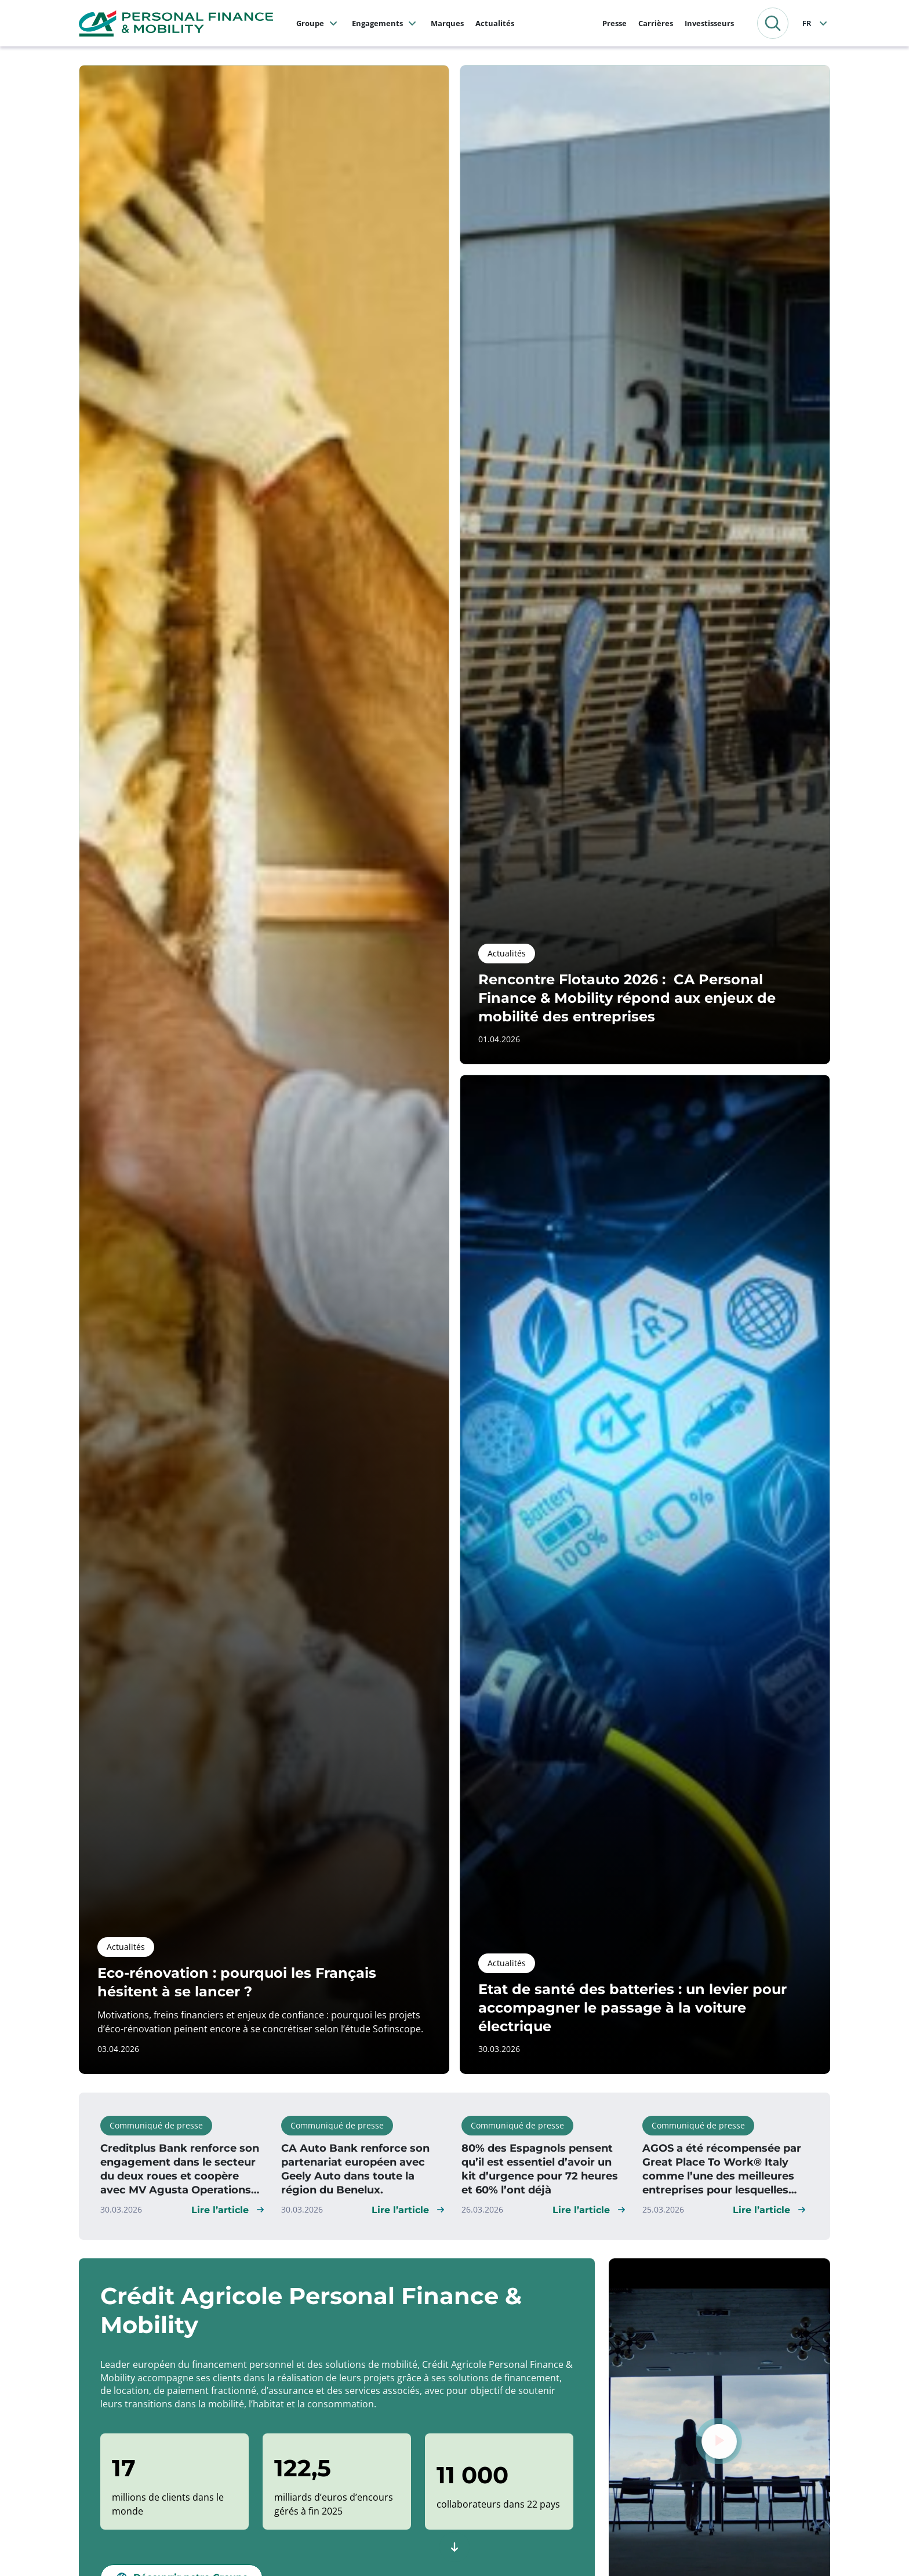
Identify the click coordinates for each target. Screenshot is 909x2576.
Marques (447, 23)
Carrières (655, 23)
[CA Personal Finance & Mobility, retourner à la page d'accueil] (176, 22)
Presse (614, 23)
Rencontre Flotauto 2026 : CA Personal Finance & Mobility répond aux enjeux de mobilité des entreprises (627, 998)
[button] (772, 23)
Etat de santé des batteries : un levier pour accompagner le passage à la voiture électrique (632, 2008)
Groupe (310, 23)
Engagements (377, 23)
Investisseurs (709, 23)
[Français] (816, 23)
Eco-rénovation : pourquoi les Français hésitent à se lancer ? (236, 1982)
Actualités (494, 23)
